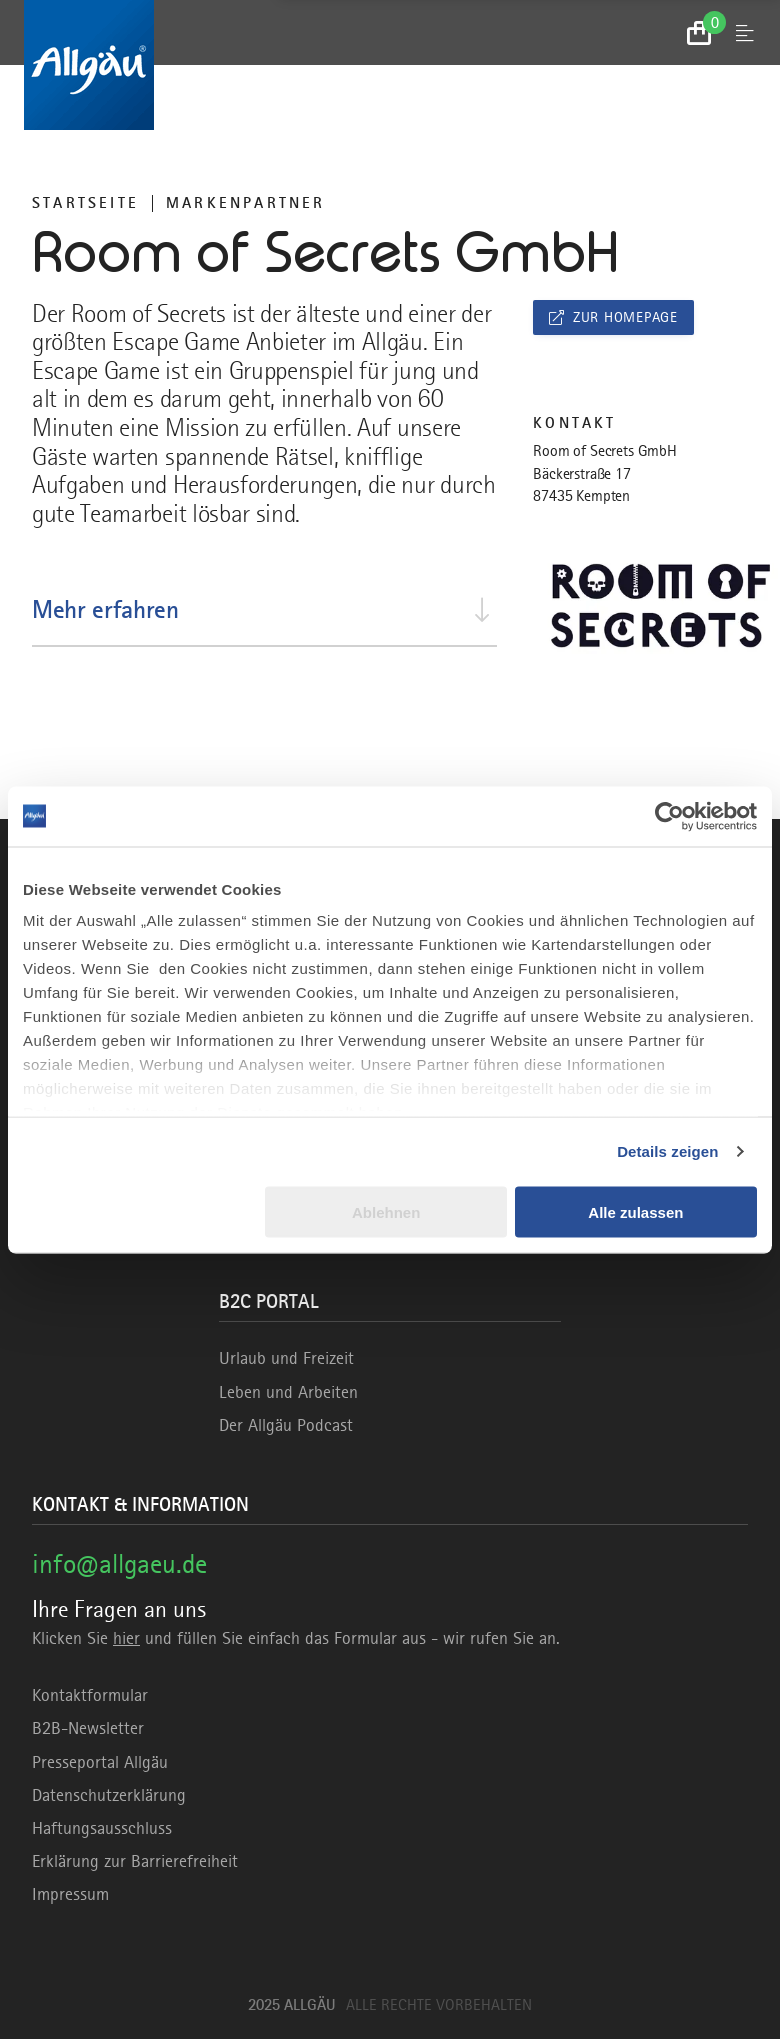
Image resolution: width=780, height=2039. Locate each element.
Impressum (70, 1894)
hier (126, 1638)
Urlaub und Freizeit (286, 1358)
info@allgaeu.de (119, 1563)
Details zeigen (667, 1151)
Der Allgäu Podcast (286, 1425)
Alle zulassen (635, 1211)
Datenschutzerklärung (109, 1795)
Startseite (85, 203)
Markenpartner (246, 203)
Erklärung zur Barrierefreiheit (135, 1861)
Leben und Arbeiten (288, 1392)
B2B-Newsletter (88, 1728)
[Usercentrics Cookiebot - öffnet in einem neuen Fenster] (669, 816)
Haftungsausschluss (102, 1828)
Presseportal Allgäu (100, 1762)
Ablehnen (386, 1211)
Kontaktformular (90, 1695)
